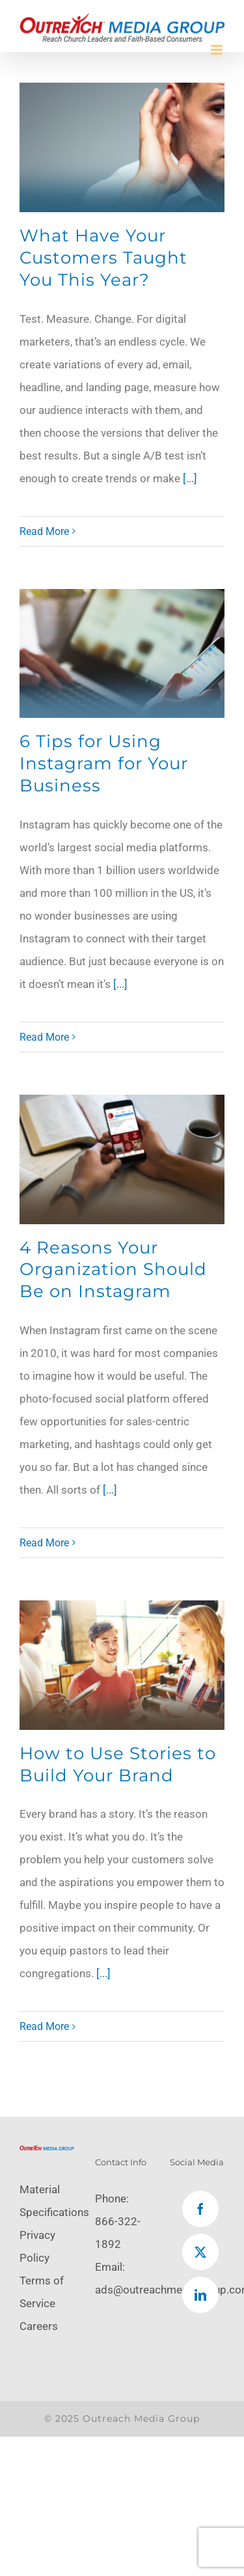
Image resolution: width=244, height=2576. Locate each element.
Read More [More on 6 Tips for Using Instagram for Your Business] (44, 1037)
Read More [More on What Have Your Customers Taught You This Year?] (44, 531)
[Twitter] (200, 2252)
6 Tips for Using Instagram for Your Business (104, 763)
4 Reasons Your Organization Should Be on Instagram (113, 1269)
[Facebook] (200, 2209)
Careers (39, 2326)
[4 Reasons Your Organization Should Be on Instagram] (122, 1159)
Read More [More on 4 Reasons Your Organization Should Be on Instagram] (44, 1543)
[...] (190, 478)
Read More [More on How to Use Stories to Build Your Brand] (44, 2026)
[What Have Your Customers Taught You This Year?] (122, 147)
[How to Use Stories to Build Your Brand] (122, 1665)
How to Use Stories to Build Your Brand (118, 1764)
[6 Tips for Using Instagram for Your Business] (122, 654)
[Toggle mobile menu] (217, 50)
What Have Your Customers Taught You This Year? (103, 257)
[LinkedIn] (200, 2295)
